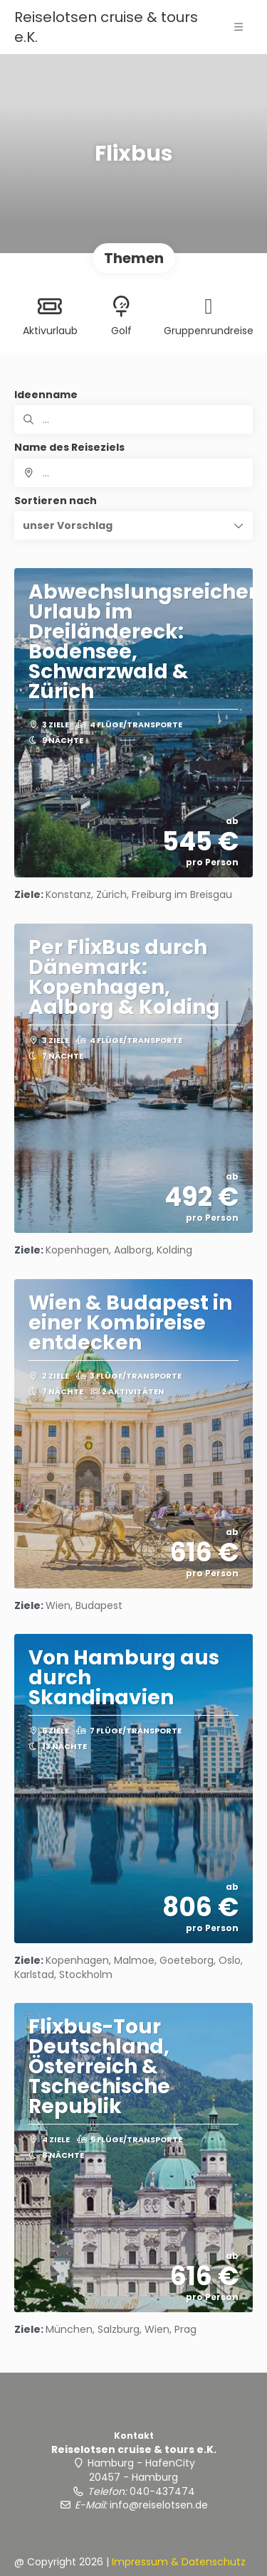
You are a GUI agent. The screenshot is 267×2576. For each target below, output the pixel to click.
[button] (133, 525)
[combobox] (133, 473)
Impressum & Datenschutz (179, 2562)
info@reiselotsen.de (159, 2505)
